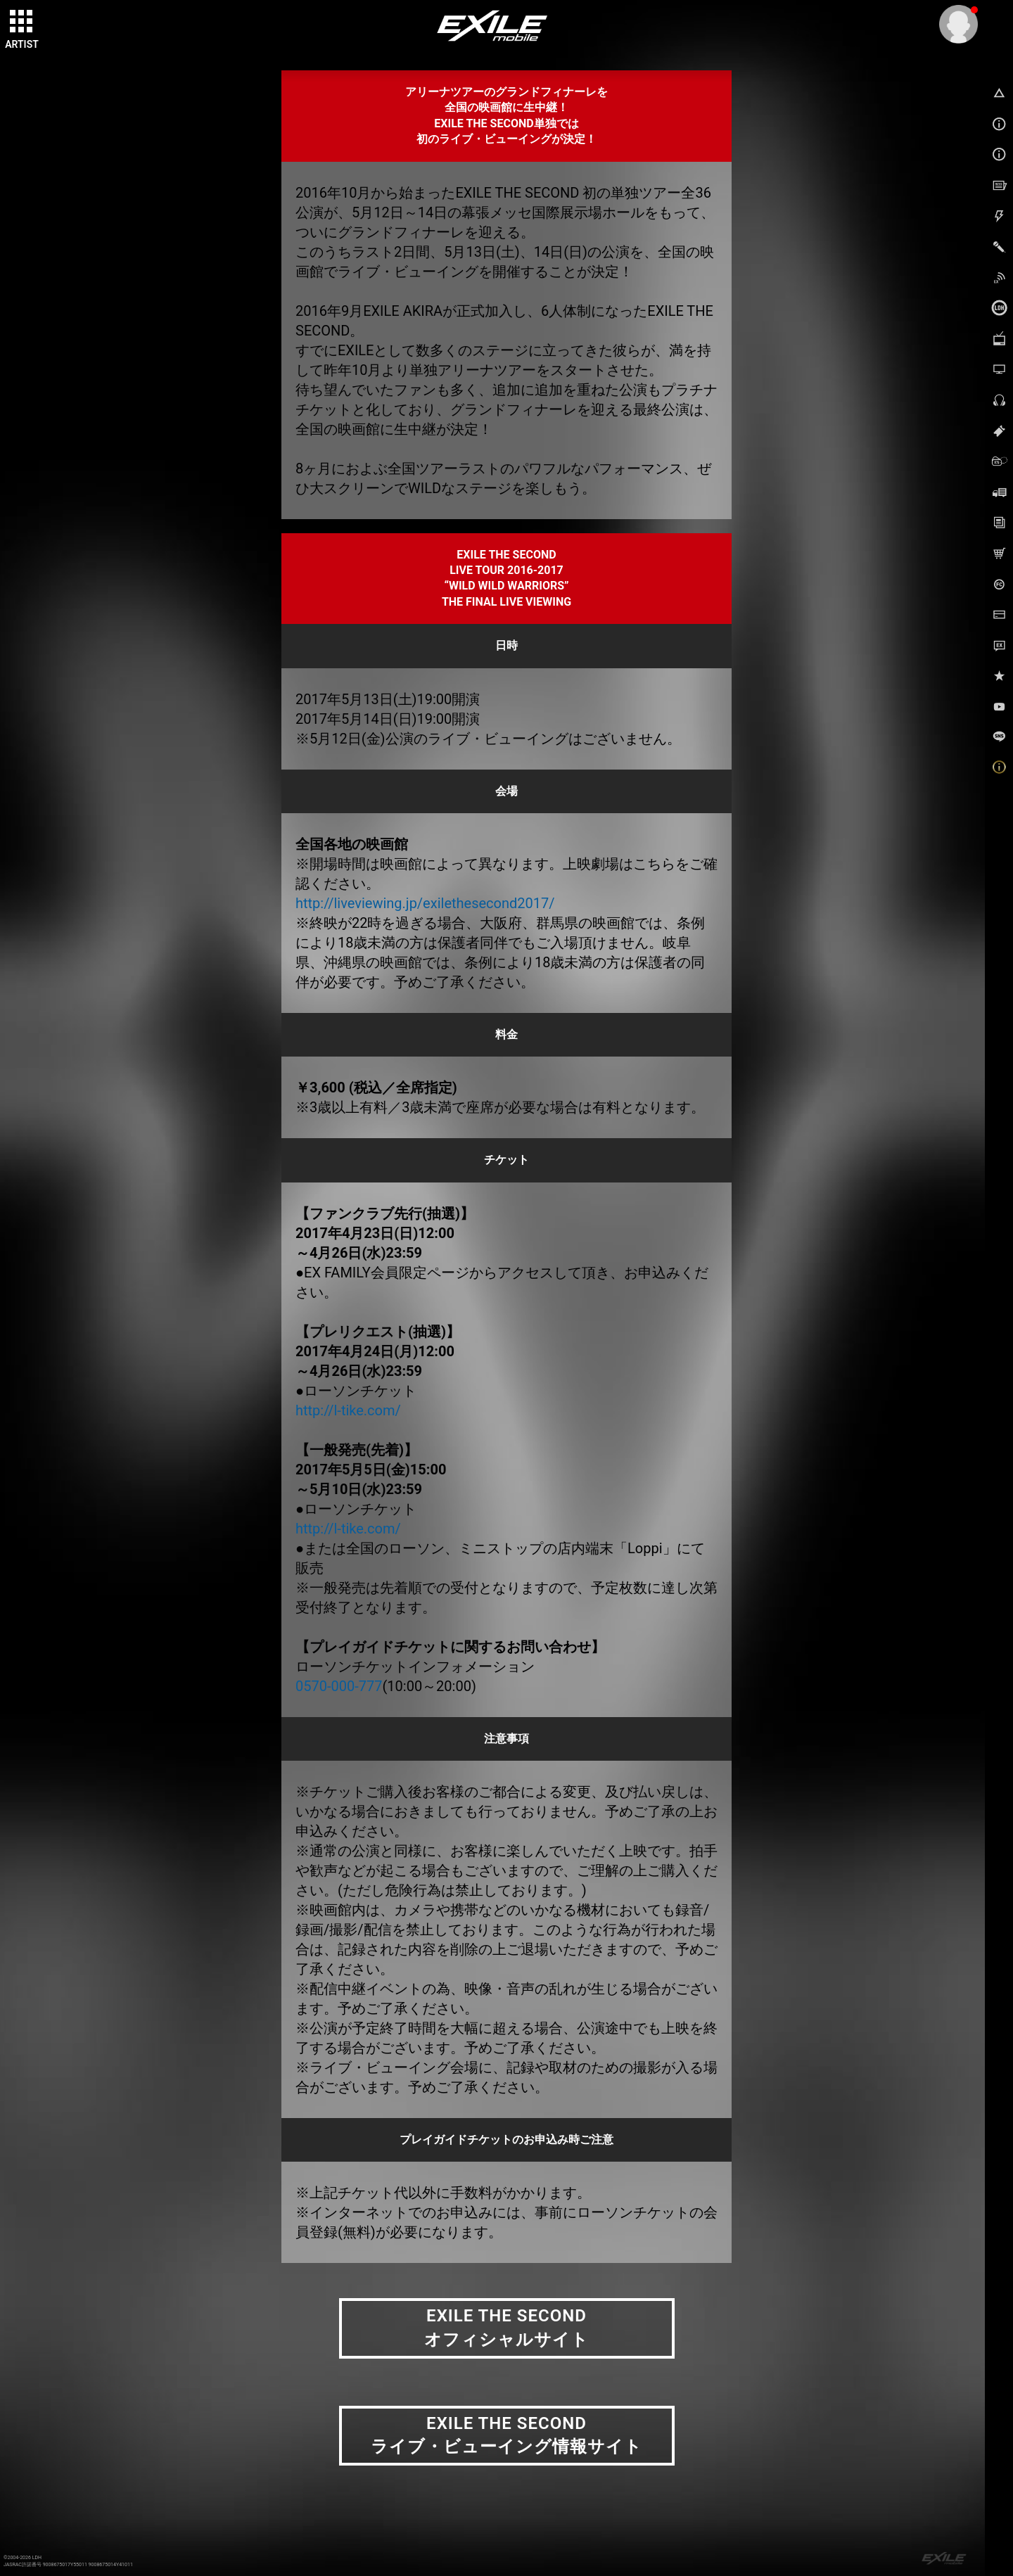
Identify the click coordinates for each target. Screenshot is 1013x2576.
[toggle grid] (22, 22)
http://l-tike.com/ (348, 1410)
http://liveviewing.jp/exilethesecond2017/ (425, 903)
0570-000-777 (338, 1686)
